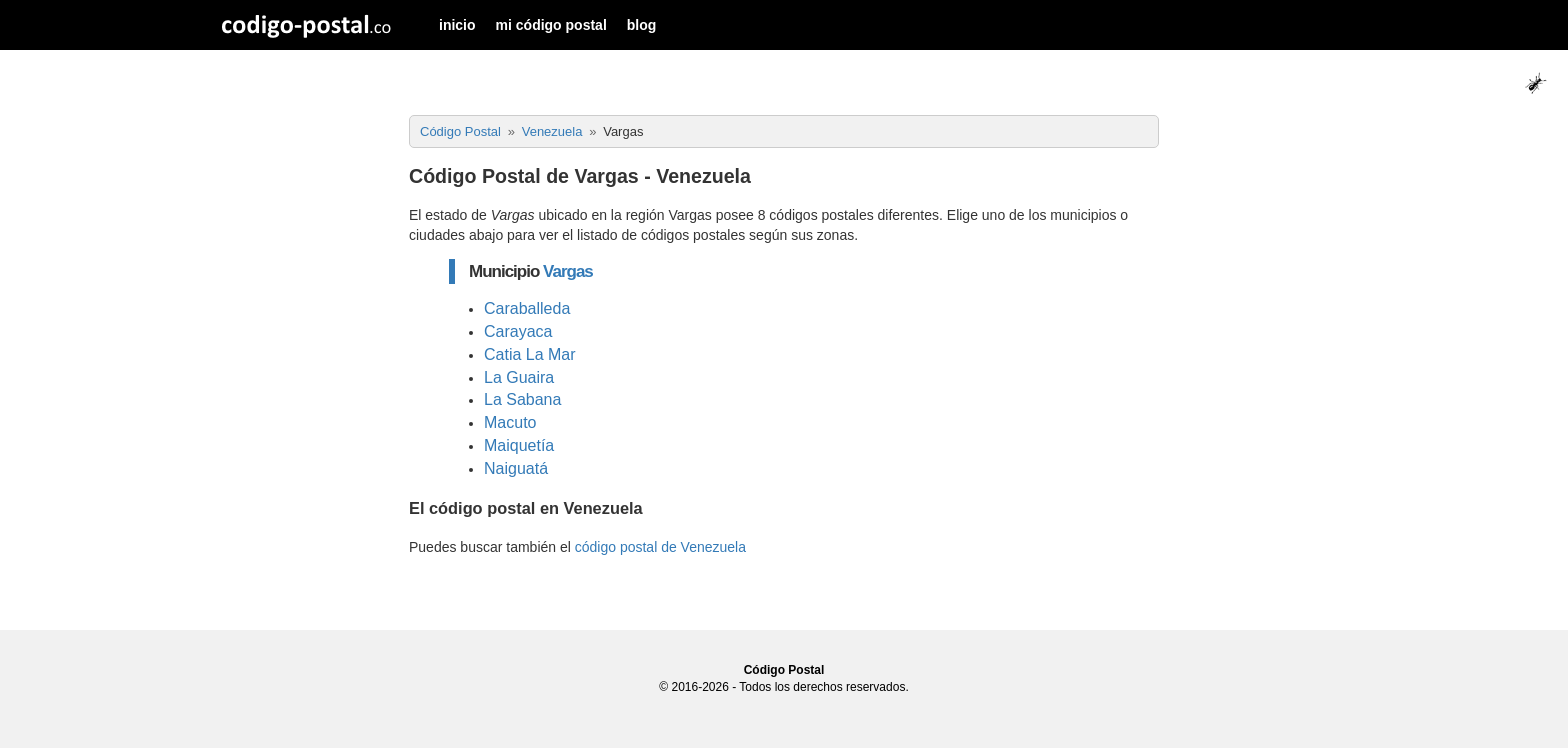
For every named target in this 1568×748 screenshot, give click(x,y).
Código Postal (784, 670)
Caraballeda (527, 308)
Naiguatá (516, 468)
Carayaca (518, 331)
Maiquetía (519, 445)
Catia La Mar (530, 354)
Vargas (568, 271)
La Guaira (519, 377)
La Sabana (522, 399)
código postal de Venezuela (660, 547)
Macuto (510, 422)
